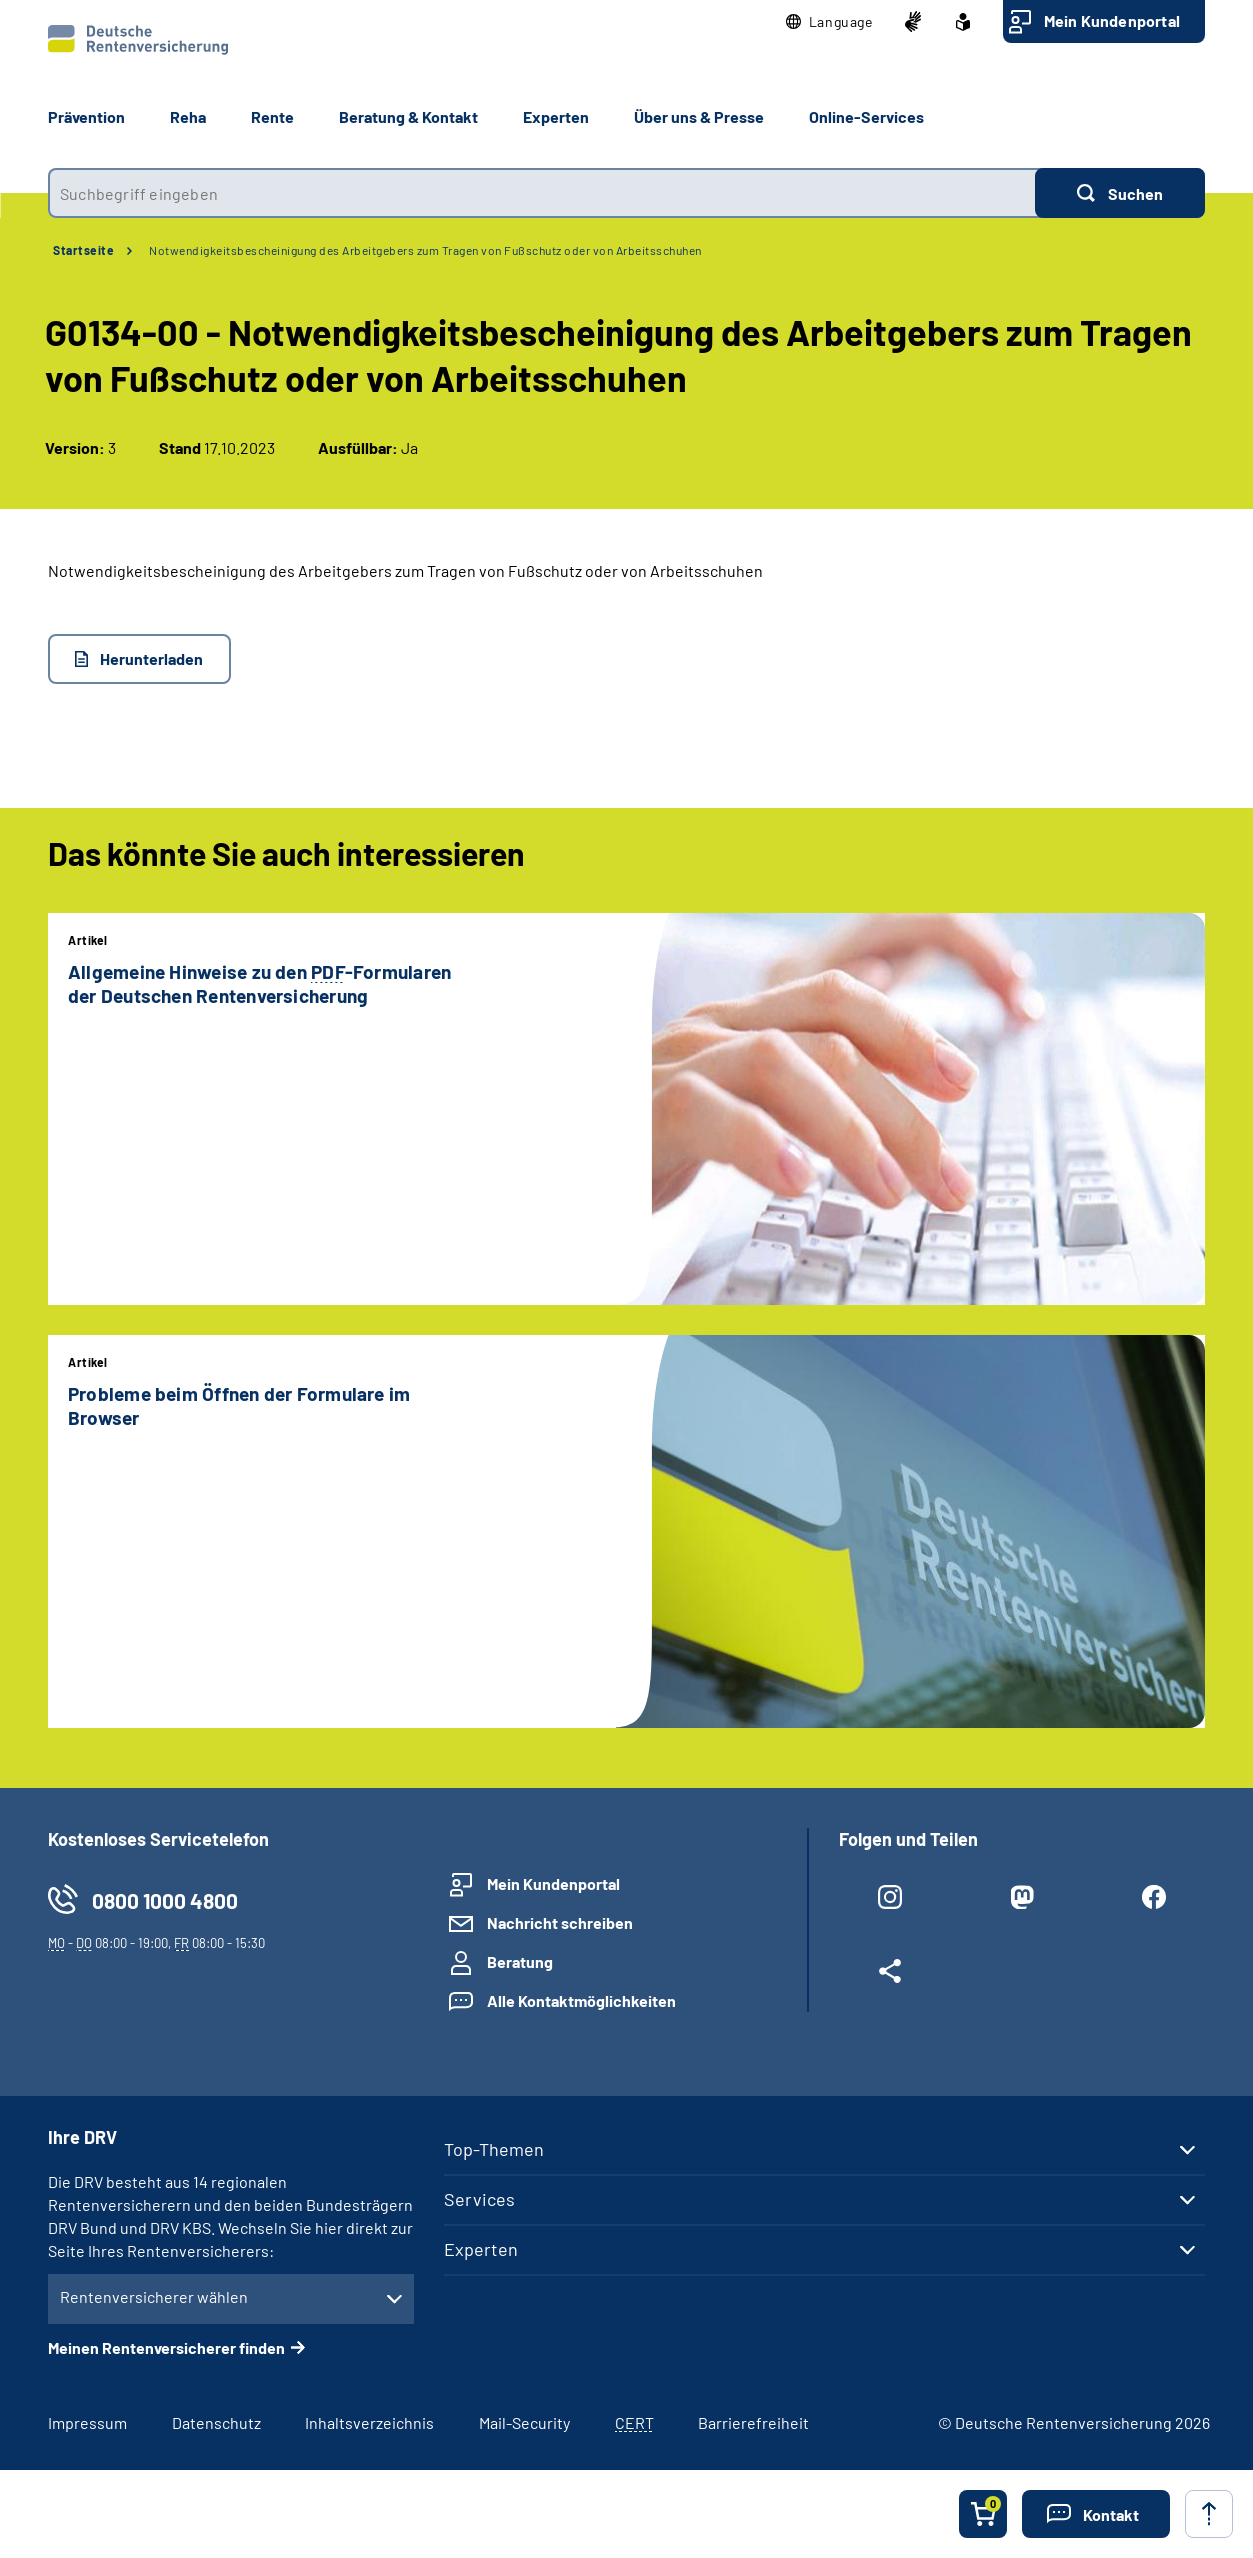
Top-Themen (494, 2149)
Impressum (87, 2422)
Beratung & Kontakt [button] (408, 116)
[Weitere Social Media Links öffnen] (890, 1975)
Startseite (83, 250)
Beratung (520, 1961)
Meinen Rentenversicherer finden (166, 2347)
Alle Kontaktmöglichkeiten (581, 2000)
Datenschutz (216, 2422)
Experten (481, 2249)
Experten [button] (556, 116)
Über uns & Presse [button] (699, 116)
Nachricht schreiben (560, 1922)
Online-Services (866, 116)
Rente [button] (272, 116)
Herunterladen (151, 658)
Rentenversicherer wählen (154, 2296)
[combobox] (541, 193)
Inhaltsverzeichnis (369, 2422)
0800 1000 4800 (165, 1900)
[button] (829, 22)
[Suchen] (1120, 193)
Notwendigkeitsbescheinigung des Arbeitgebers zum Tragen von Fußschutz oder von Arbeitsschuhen (425, 250)
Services (479, 2199)
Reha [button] (188, 116)
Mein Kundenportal (1112, 20)
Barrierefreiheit (753, 2422)
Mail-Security (524, 2422)
